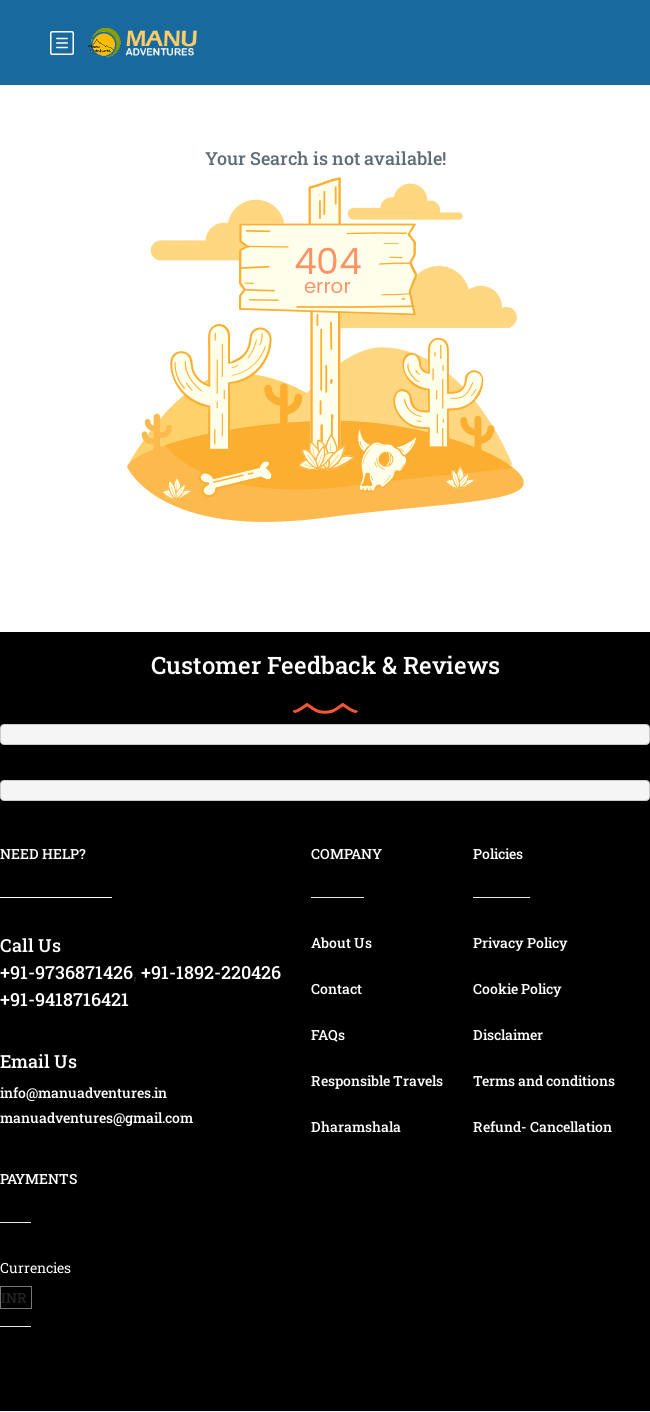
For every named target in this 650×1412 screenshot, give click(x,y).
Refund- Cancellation (542, 1126)
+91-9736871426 (66, 972)
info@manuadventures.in (83, 1092)
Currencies (35, 1267)
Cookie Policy (517, 988)
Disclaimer (508, 1034)
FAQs (328, 1034)
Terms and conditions (544, 1080)
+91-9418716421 (64, 999)
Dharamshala (356, 1126)
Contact (336, 988)
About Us (341, 942)
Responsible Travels (377, 1080)
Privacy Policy (520, 942)
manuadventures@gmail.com (96, 1117)
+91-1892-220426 (211, 972)
